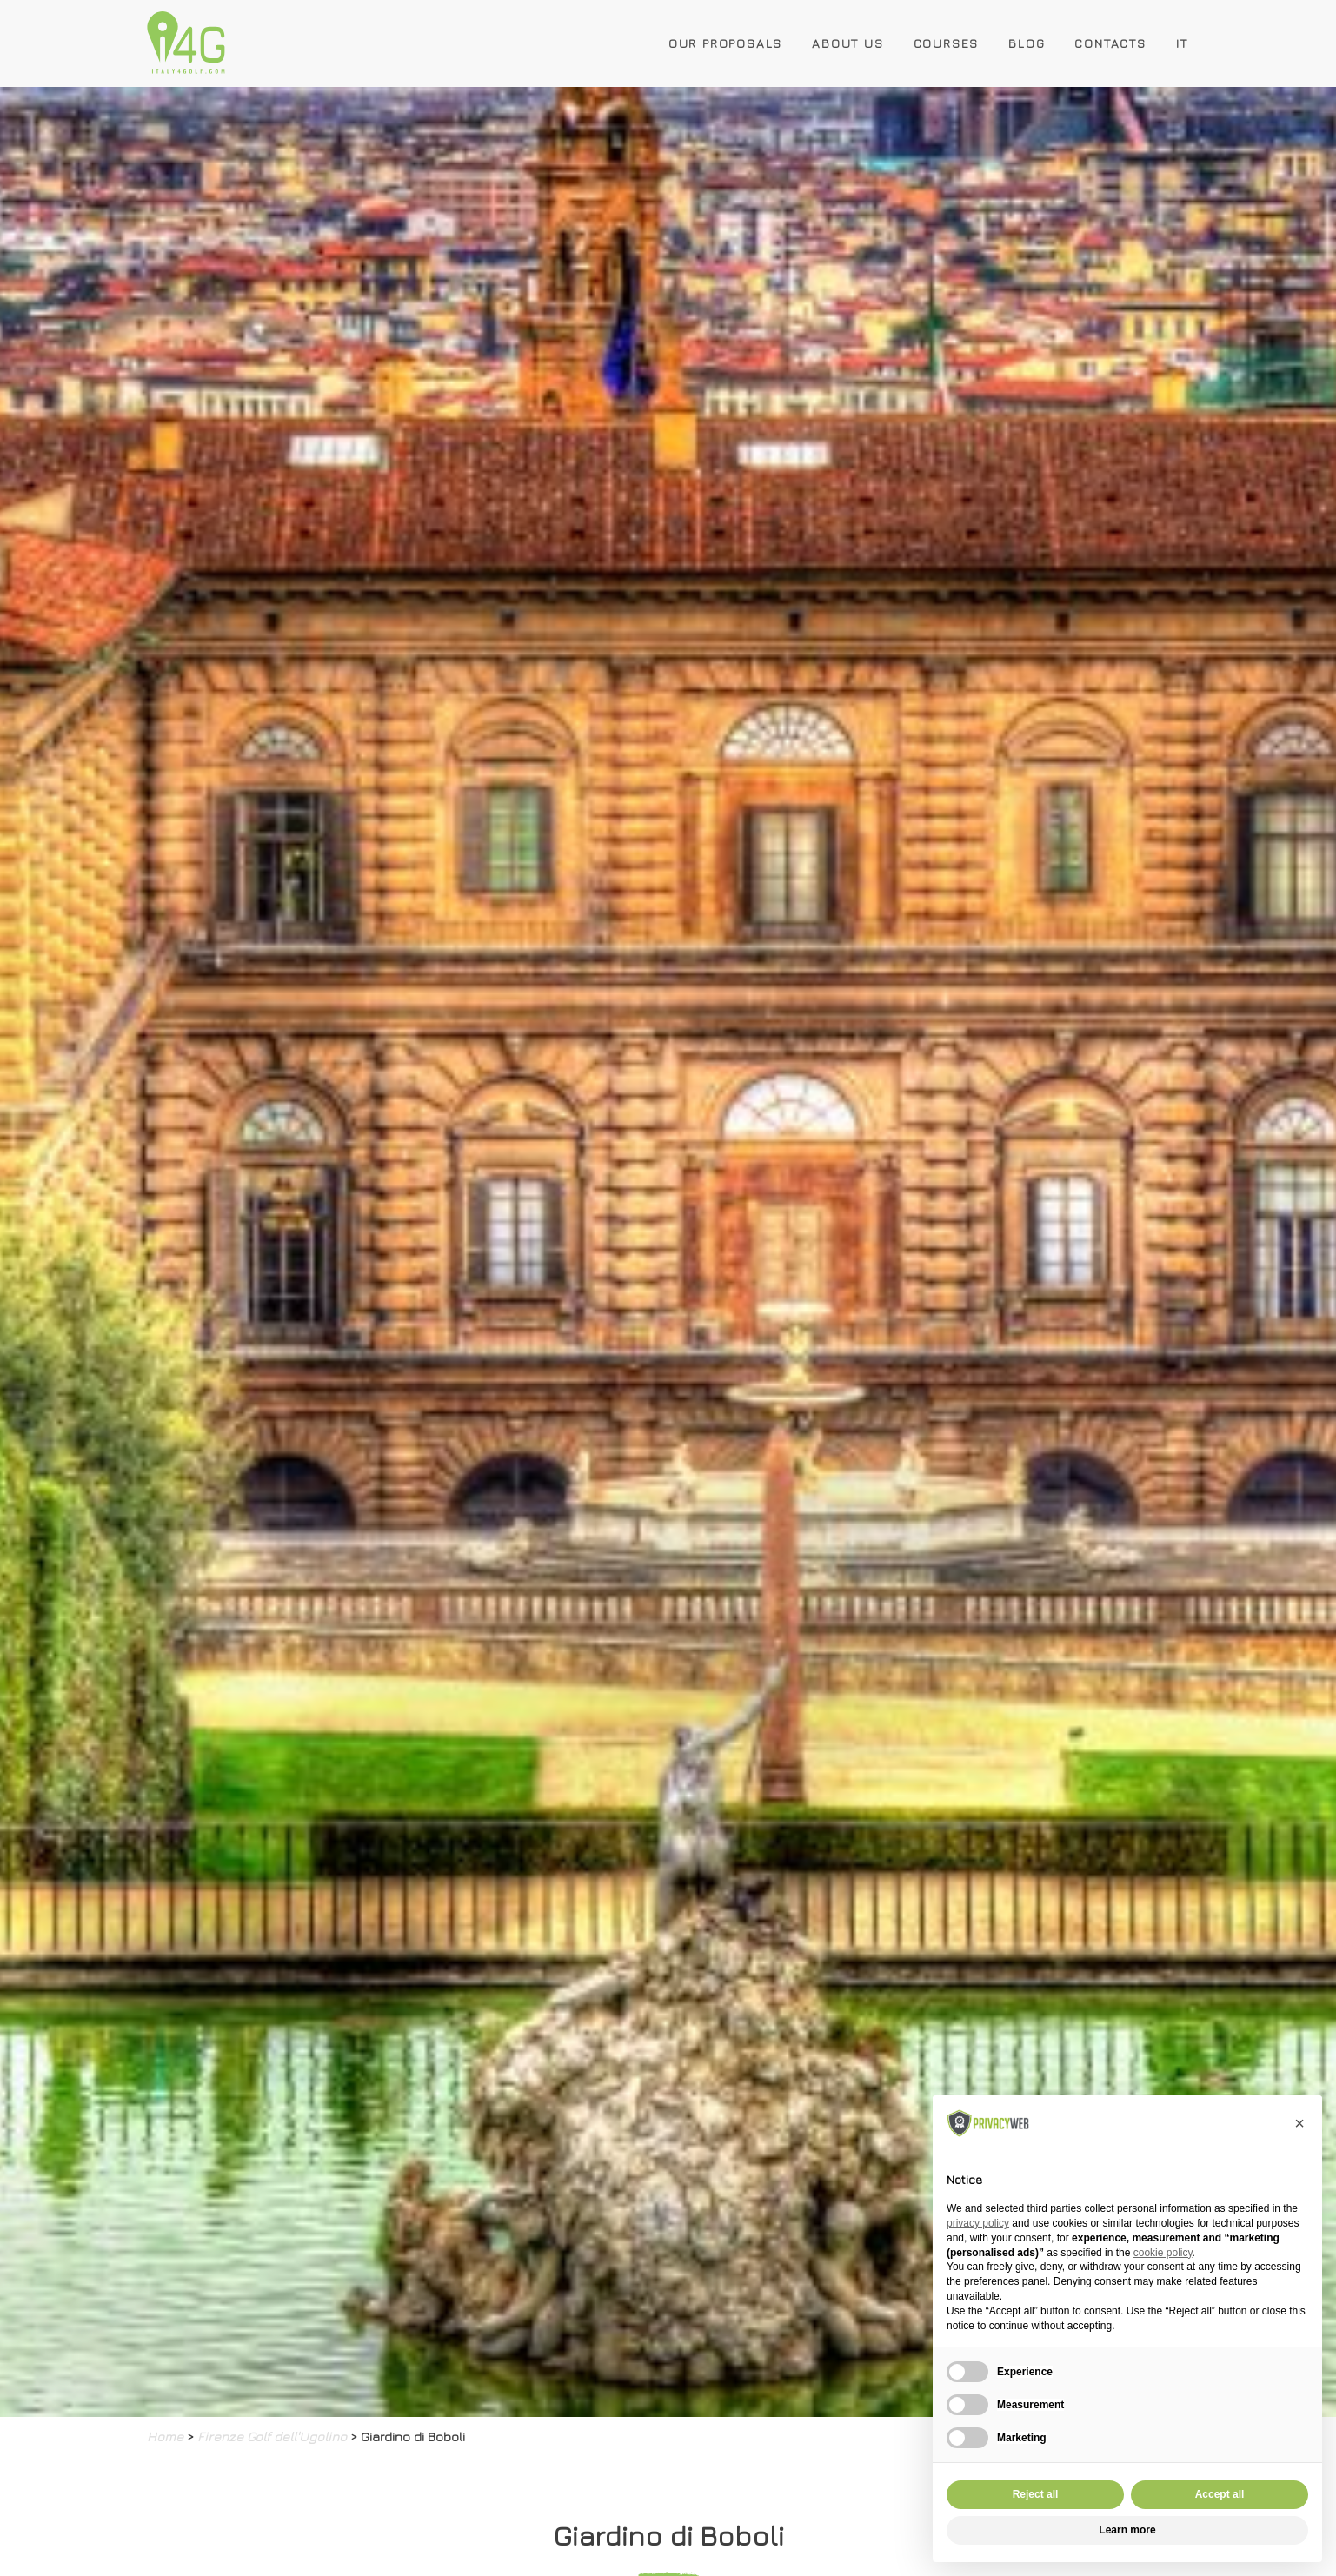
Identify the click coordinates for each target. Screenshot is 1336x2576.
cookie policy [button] (1163, 2253)
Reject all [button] (1036, 2494)
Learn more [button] (1127, 2530)
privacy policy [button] (978, 2223)
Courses (947, 43)
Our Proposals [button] (725, 43)
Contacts (1110, 43)
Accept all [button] (1220, 2494)
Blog (1026, 43)
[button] (1299, 2123)
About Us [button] (847, 43)
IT (1182, 43)
